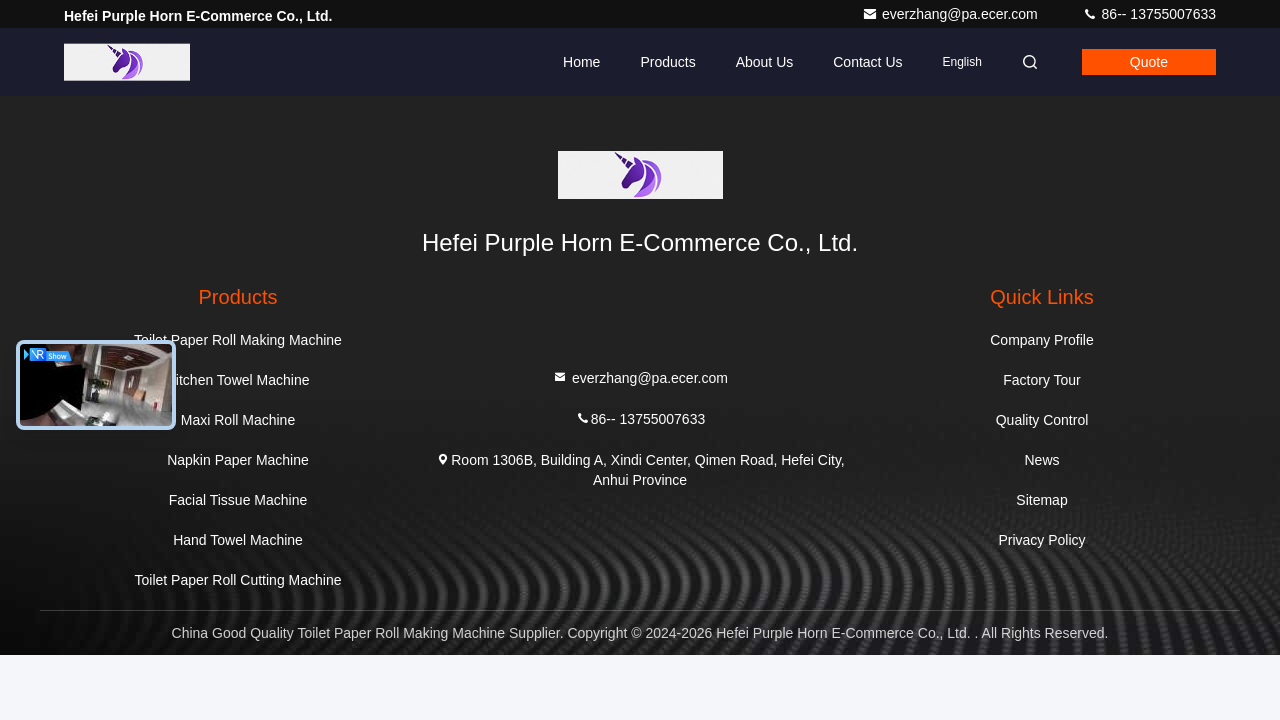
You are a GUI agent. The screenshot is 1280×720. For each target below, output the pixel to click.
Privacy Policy (1041, 540)
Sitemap (1041, 500)
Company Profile (1042, 340)
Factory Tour (1042, 380)
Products (667, 62)
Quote (1149, 62)
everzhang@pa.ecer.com (952, 14)
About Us (765, 62)
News (1041, 460)
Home (581, 62)
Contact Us (867, 62)
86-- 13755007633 (1149, 14)
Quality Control (1042, 420)
